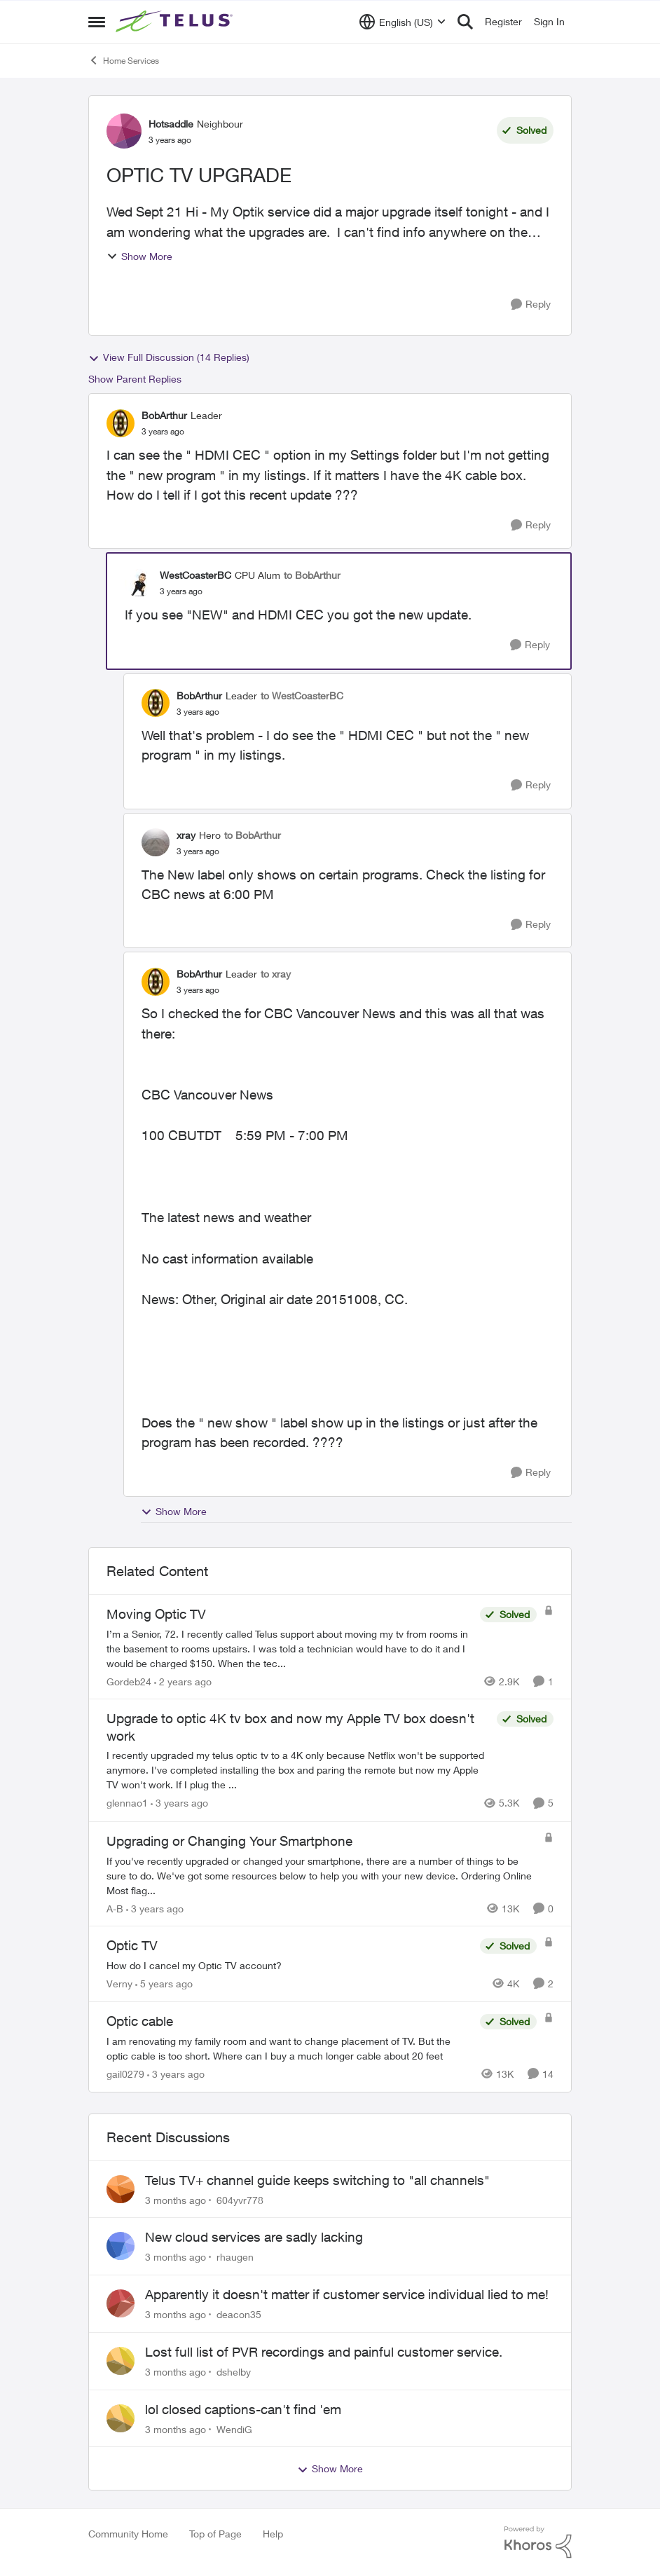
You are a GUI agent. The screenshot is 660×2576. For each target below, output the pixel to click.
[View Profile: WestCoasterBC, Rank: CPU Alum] (139, 583)
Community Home (128, 2534)
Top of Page (215, 2534)
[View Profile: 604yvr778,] (120, 2189)
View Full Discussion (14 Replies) (168, 357)
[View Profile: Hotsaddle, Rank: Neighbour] (124, 131)
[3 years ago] (179, 1803)
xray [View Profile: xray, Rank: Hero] (186, 835)
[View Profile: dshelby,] (120, 2361)
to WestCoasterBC (302, 695)
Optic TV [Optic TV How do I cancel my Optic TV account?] (132, 1945)
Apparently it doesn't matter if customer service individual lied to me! (347, 2294)
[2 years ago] (183, 1680)
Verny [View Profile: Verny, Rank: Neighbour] (119, 1983)
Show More (139, 256)
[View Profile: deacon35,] (120, 2303)
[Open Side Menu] (96, 21)
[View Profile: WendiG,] (120, 2418)
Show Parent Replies (134, 379)
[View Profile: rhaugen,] (120, 2246)
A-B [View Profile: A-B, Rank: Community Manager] (114, 1908)
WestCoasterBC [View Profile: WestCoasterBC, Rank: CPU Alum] (195, 575)
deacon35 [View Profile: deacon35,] (238, 2314)
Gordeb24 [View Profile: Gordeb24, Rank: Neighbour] (128, 1681)
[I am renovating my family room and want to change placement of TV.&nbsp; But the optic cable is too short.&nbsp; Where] (289, 2048)
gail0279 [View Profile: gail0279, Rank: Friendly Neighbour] (125, 2074)
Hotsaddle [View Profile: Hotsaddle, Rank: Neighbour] (171, 124)
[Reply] (531, 304)
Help (273, 2534)
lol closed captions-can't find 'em (243, 2409)
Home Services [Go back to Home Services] (123, 60)
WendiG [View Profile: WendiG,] (234, 2428)
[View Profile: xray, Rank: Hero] (156, 842)
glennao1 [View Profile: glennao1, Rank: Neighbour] (127, 1803)
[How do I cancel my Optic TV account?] (289, 1965)
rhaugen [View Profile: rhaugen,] (235, 2257)
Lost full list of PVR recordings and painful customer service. (323, 2351)
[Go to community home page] (176, 22)
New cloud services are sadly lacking (254, 2237)
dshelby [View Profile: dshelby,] (233, 2372)
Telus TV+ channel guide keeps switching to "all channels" (317, 2180)
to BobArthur (312, 575)
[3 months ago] (175, 2199)
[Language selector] (402, 22)
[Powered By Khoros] (538, 2542)
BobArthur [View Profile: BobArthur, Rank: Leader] (164, 415)
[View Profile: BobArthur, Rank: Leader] (120, 423)
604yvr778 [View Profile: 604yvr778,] (239, 2199)
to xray (276, 974)
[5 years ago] (164, 1983)
